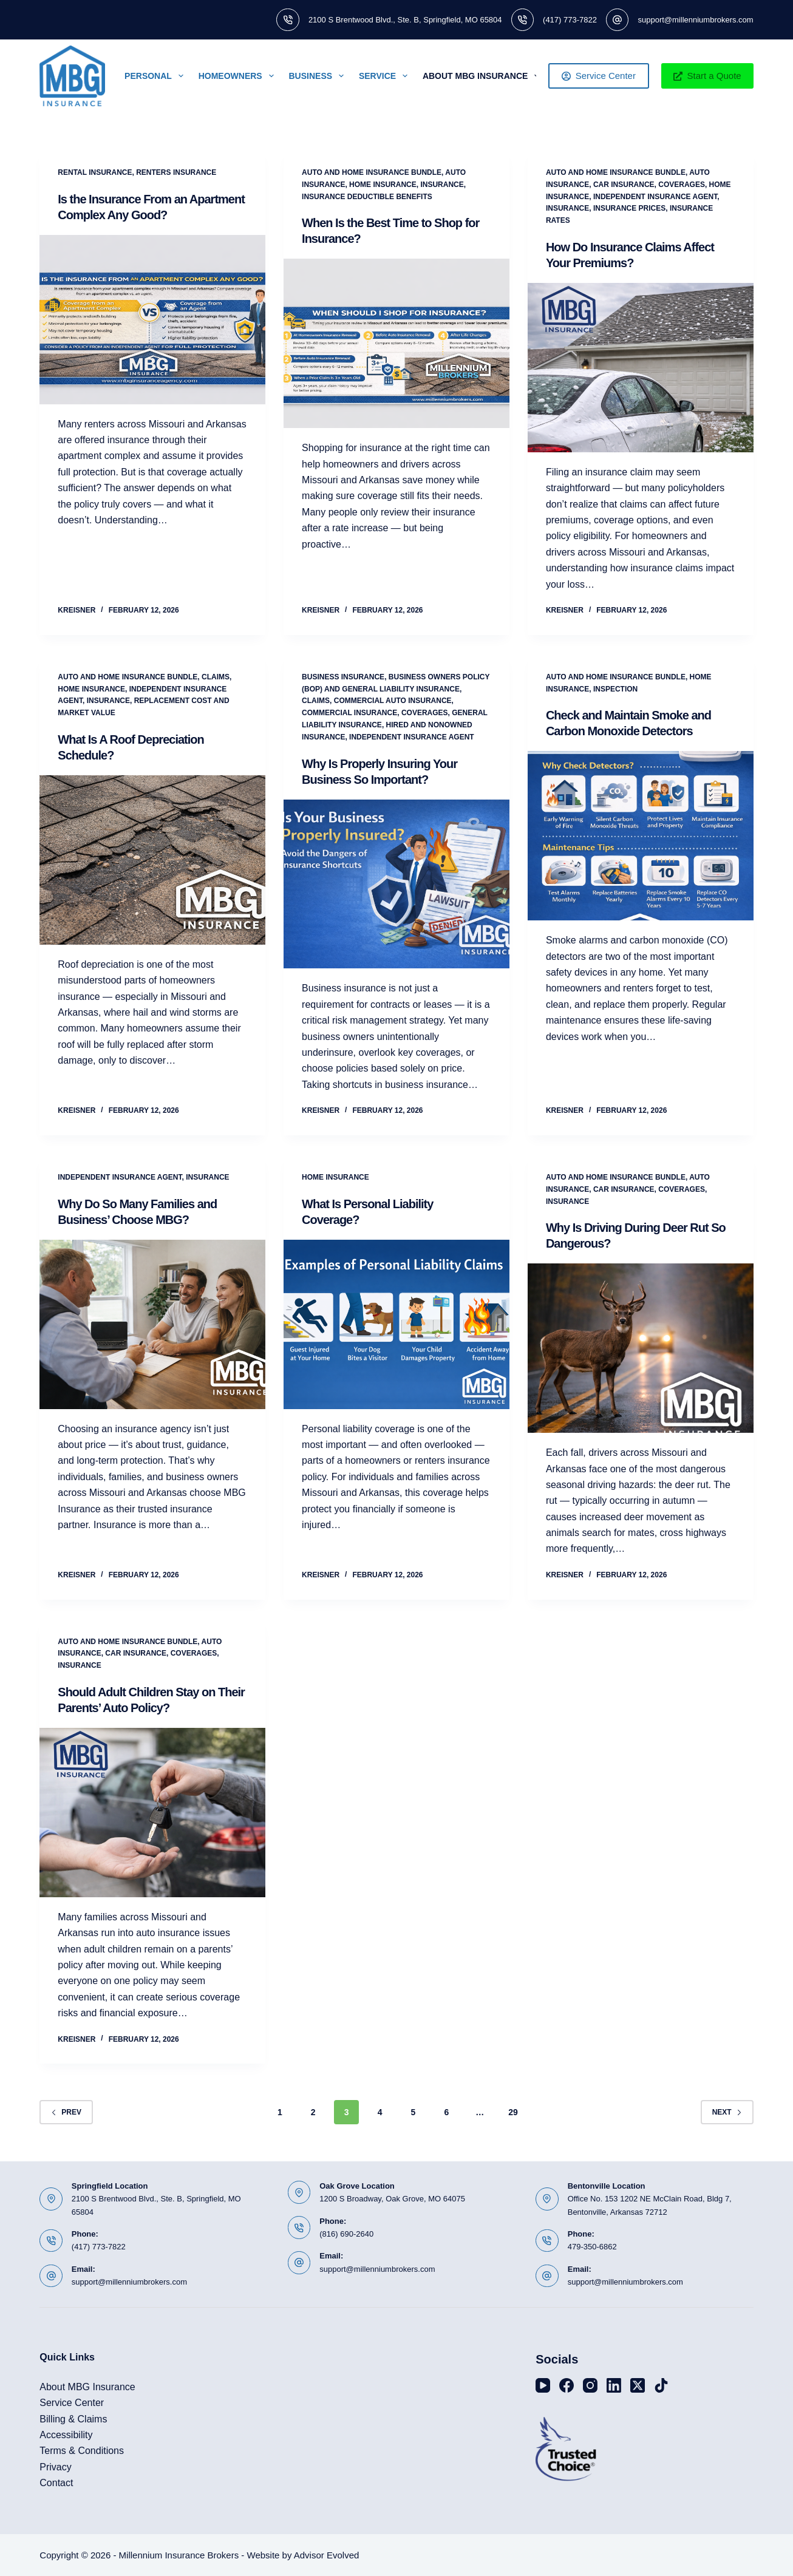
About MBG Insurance (483, 76)
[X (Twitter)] (637, 2385)
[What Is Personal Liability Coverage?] (396, 1324)
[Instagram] (590, 2385)
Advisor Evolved (326, 2555)
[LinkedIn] (614, 2385)
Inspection (615, 689)
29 (513, 2112)
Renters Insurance (176, 172)
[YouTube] (543, 2385)
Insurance (441, 184)
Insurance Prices (629, 208)
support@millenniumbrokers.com (695, 19)
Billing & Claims (73, 2419)
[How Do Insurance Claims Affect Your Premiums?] (641, 367)
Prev (66, 2112)
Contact (56, 2483)
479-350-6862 (592, 2246)
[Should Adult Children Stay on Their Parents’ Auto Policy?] (152, 1812)
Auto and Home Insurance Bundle (371, 172)
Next (727, 2112)
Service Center (599, 75)
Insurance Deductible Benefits (367, 196)
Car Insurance (624, 184)
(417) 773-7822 (570, 19)
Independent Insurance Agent (655, 196)
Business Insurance (343, 677)
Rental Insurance (95, 172)
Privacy (55, 2467)
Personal (156, 76)
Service (385, 76)
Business (319, 76)
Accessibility (65, 2435)
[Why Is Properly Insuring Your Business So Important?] (396, 884)
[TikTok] (661, 2385)
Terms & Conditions (81, 2450)
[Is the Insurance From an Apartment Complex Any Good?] (152, 319)
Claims (216, 677)
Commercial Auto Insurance (393, 700)
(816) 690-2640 (346, 2233)
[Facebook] (566, 2385)
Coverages (681, 184)
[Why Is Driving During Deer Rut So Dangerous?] (641, 1348)
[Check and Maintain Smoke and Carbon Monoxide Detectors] (641, 835)
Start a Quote (707, 75)
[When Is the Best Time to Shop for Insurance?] (396, 343)
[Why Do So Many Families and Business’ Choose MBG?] (152, 1324)
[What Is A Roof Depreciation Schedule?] (152, 860)
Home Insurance (383, 184)
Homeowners (239, 76)
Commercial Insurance (349, 713)
